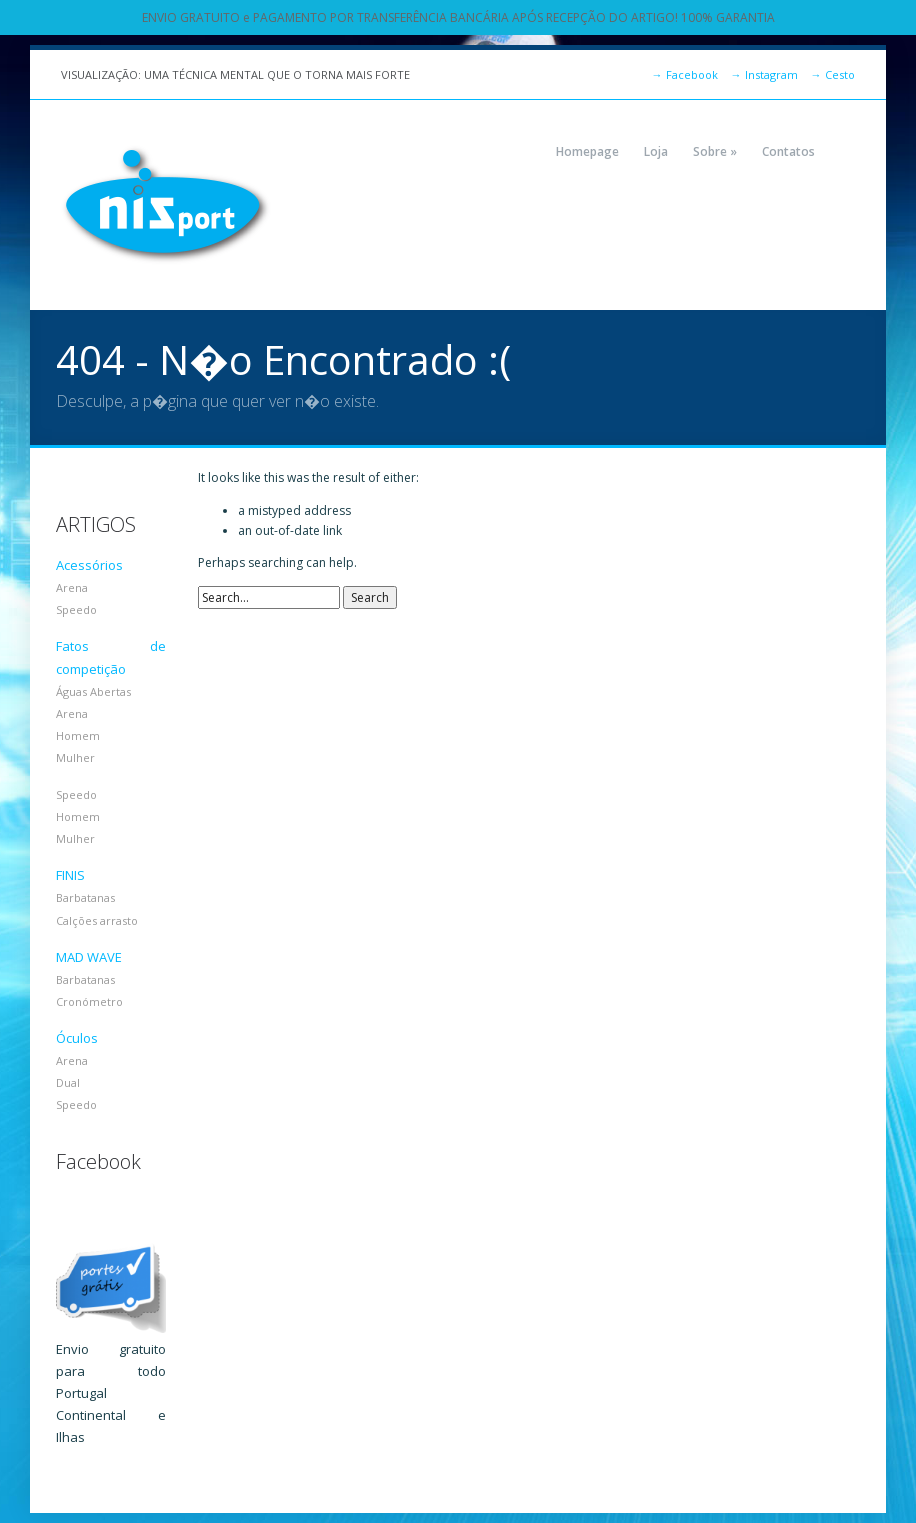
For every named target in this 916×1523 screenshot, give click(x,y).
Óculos (77, 1038)
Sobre (715, 151)
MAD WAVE (89, 957)
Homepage (587, 151)
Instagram (764, 74)
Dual (68, 1082)
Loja (656, 151)
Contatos (788, 151)
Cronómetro (89, 1001)
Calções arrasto (97, 920)
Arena (72, 587)
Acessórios (89, 565)
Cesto (833, 74)
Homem (78, 735)
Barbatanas (85, 897)
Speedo (76, 609)
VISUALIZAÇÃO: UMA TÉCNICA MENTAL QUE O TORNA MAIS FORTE (235, 74)
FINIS (70, 875)
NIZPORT (166, 205)
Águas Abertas (93, 691)
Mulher (75, 757)
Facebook (685, 74)
